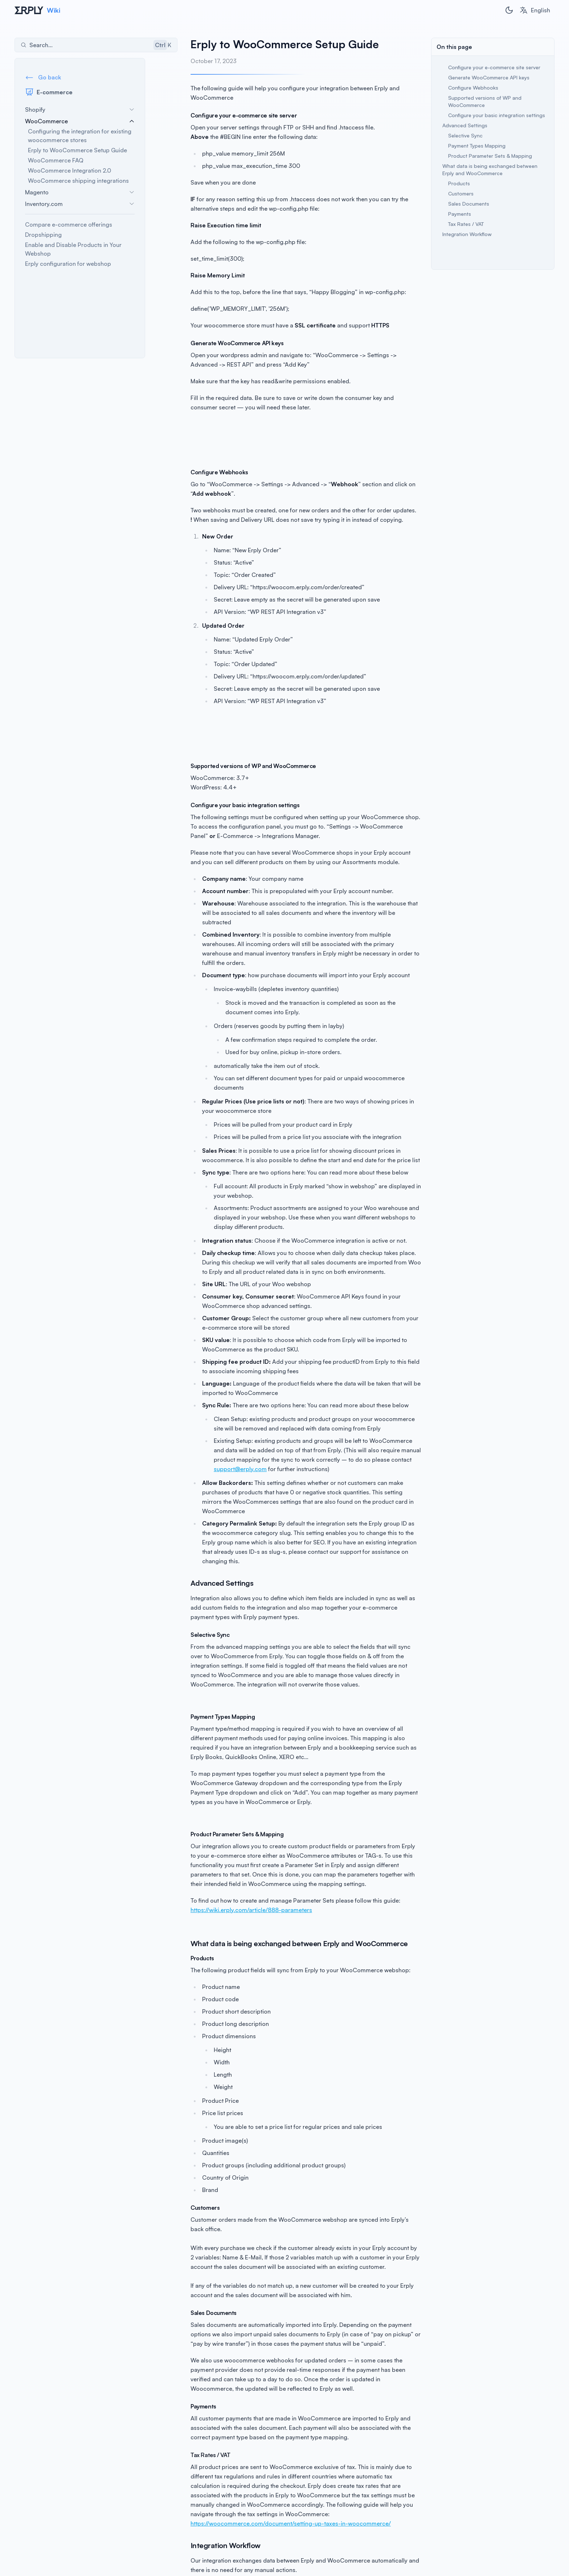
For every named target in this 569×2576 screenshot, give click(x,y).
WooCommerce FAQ (55, 160)
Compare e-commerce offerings (68, 224)
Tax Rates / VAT (466, 224)
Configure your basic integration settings (496, 115)
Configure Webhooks (473, 87)
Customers (461, 193)
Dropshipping (43, 234)
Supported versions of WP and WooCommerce (484, 101)
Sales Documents (468, 204)
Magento (80, 192)
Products (459, 183)
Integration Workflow (467, 234)
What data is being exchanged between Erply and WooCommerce (489, 169)
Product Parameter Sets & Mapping (490, 156)
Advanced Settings (464, 125)
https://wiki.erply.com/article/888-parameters (219, 1853)
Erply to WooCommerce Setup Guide (77, 150)
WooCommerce (80, 121)
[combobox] (534, 10)
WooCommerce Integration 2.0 (69, 170)
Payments (459, 214)
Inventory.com (80, 203)
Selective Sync (465, 135)
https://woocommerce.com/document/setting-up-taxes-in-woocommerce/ (258, 2448)
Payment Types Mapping (476, 146)
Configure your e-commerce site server (494, 67)
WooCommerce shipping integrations (78, 180)
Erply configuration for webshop (68, 263)
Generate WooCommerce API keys (488, 77)
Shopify (80, 109)
